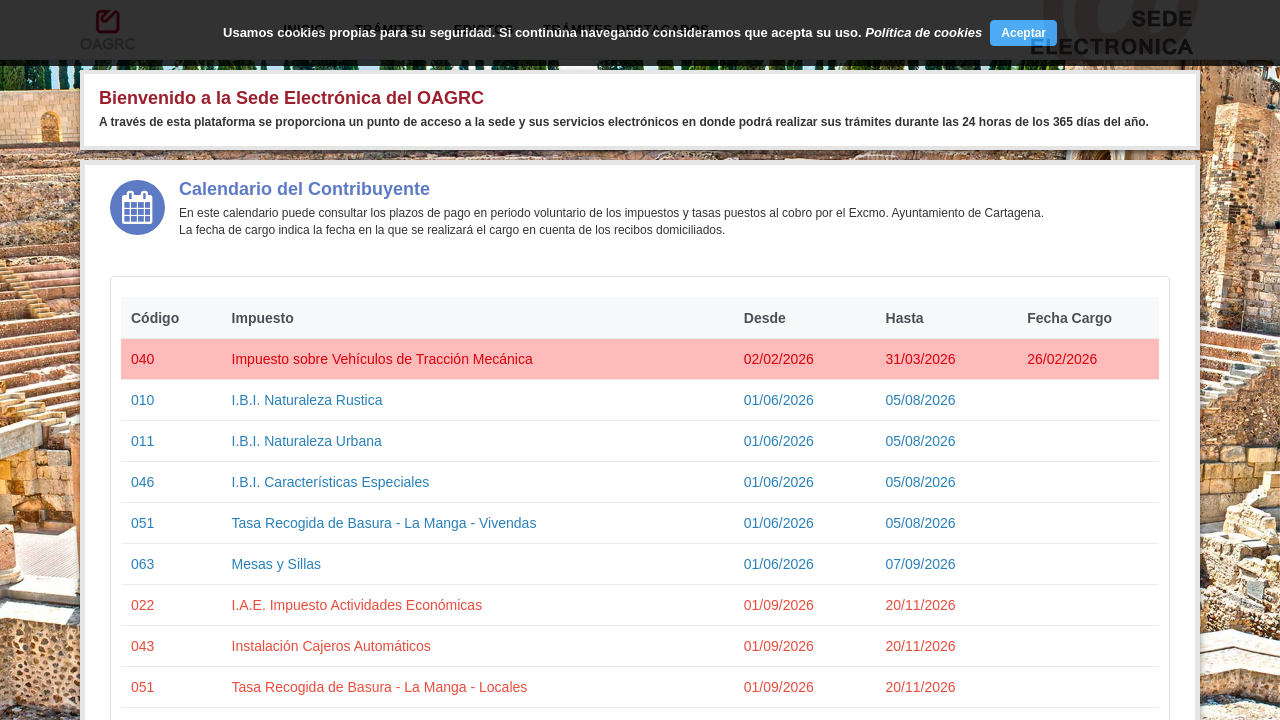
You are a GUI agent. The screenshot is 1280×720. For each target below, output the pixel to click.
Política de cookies (923, 32)
